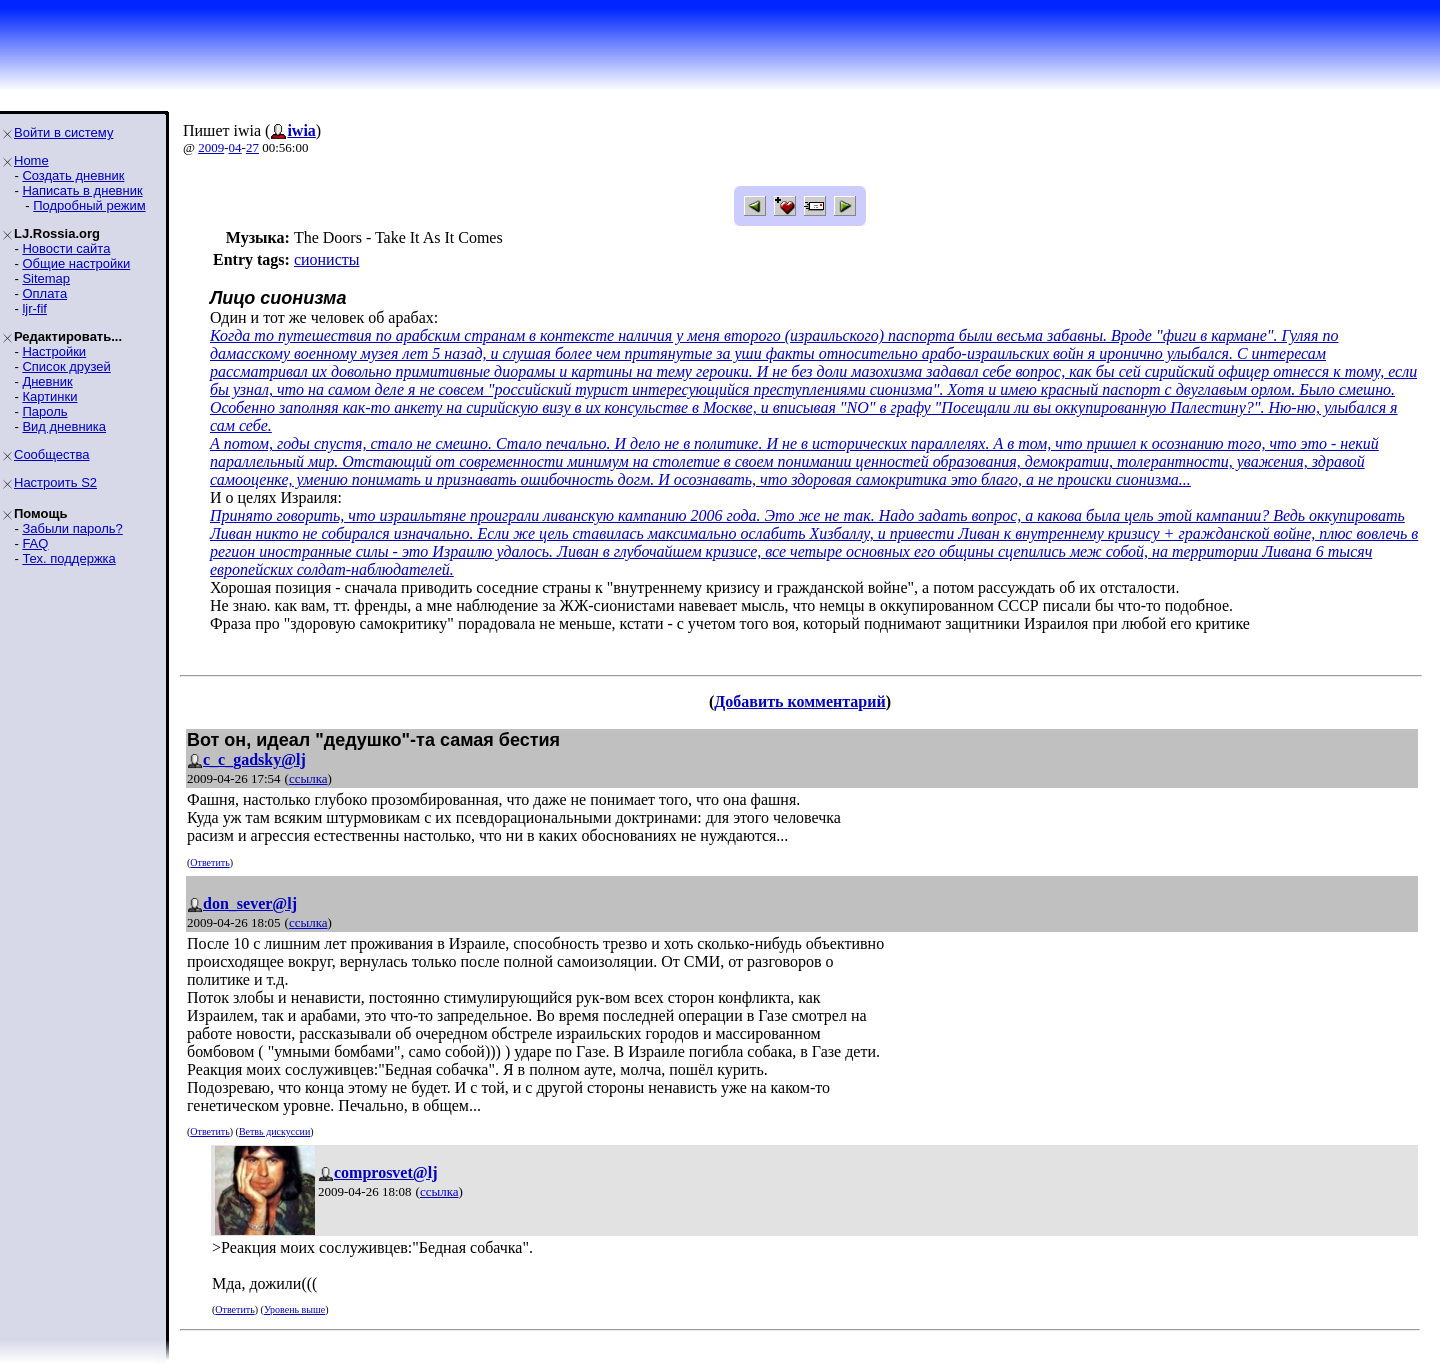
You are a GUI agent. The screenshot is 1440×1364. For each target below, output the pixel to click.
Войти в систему (63, 132)
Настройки (54, 351)
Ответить (209, 862)
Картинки (49, 396)
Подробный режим (89, 205)
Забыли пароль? (72, 528)
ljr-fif (34, 308)
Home (31, 160)
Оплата (44, 293)
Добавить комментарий (799, 701)
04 (235, 147)
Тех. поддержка (68, 558)
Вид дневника (64, 426)
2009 (211, 147)
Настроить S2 (55, 482)
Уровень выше (294, 1309)
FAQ (35, 543)
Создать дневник (73, 175)
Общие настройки (76, 263)
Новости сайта (66, 248)
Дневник (47, 381)
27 (252, 147)
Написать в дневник (82, 190)
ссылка (308, 778)
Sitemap (46, 278)
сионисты (327, 259)
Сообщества (52, 454)
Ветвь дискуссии (274, 1131)
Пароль (44, 411)
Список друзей (66, 366)
